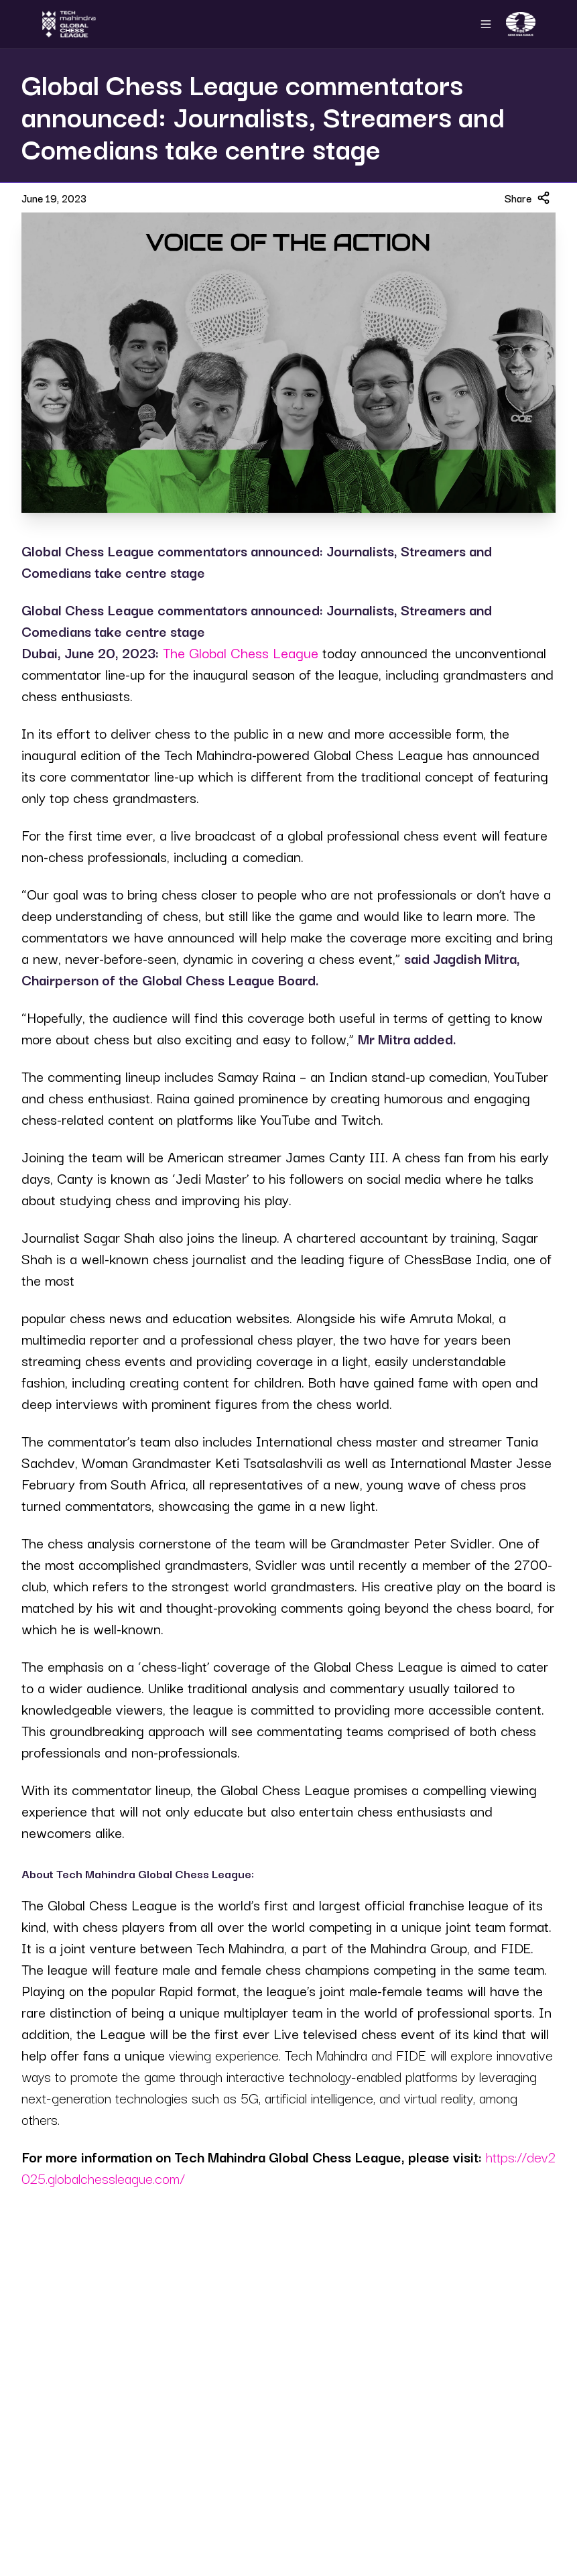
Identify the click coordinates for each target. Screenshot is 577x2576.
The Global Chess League (240, 652)
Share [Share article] (527, 198)
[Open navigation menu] (486, 24)
